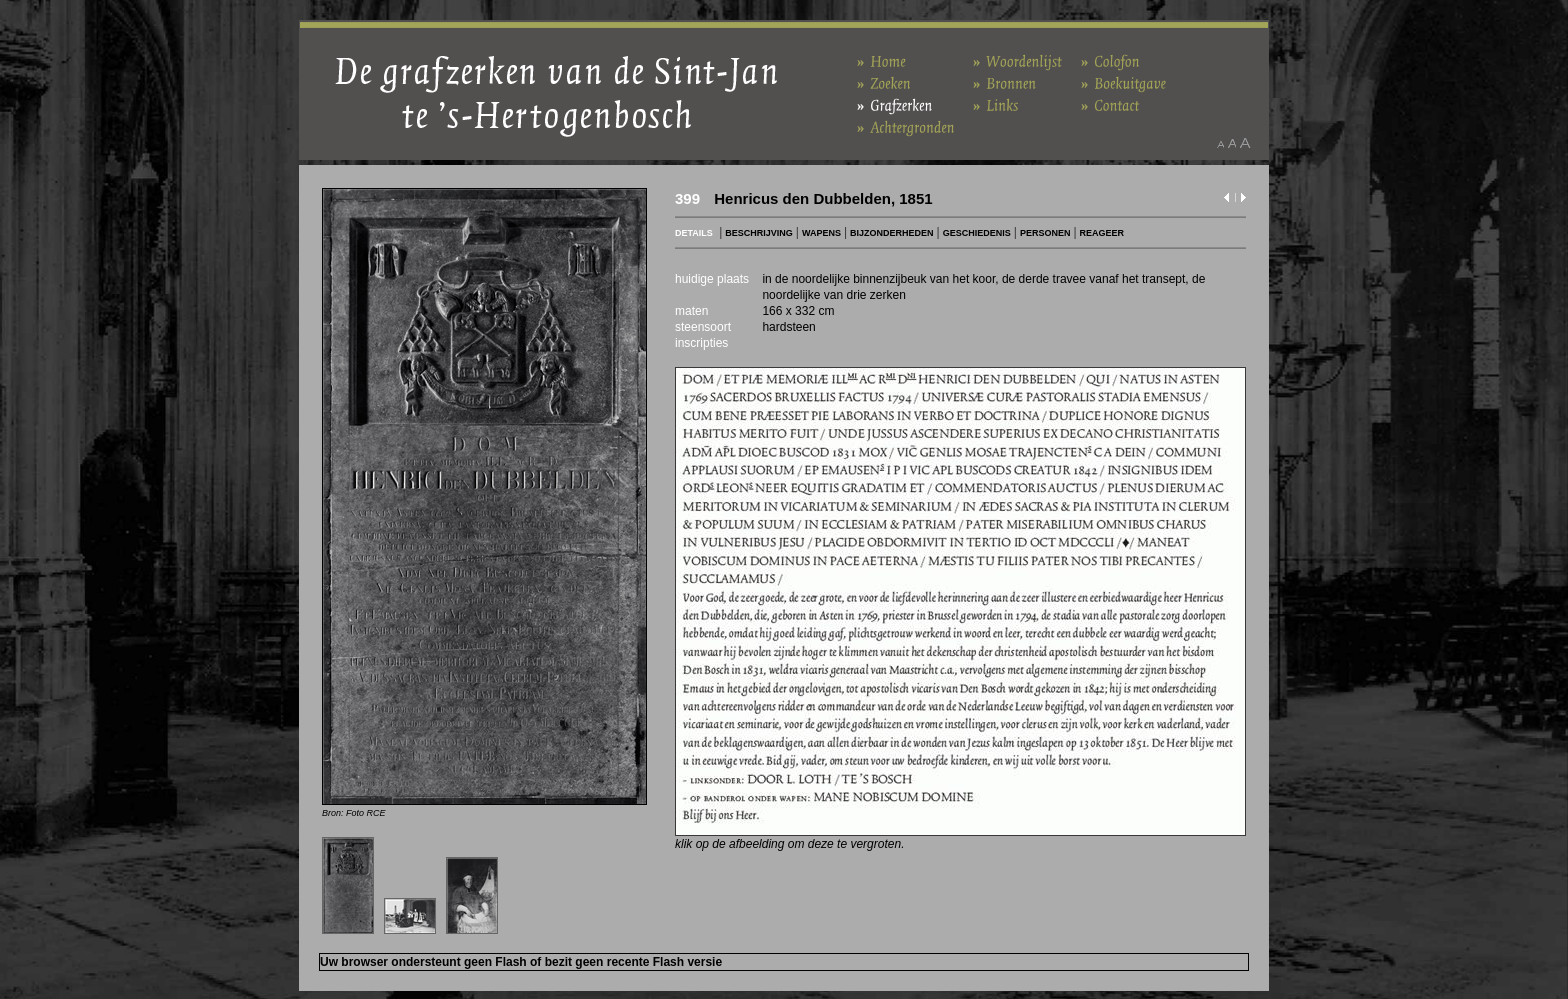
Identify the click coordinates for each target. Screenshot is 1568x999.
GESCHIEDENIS (977, 233)
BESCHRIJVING (759, 233)
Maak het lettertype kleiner (1220, 143)
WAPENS (821, 233)
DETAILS (694, 233)
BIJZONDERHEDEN (892, 233)
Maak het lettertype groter (1245, 143)
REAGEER (1102, 233)
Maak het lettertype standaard (1232, 143)
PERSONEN (1045, 233)
